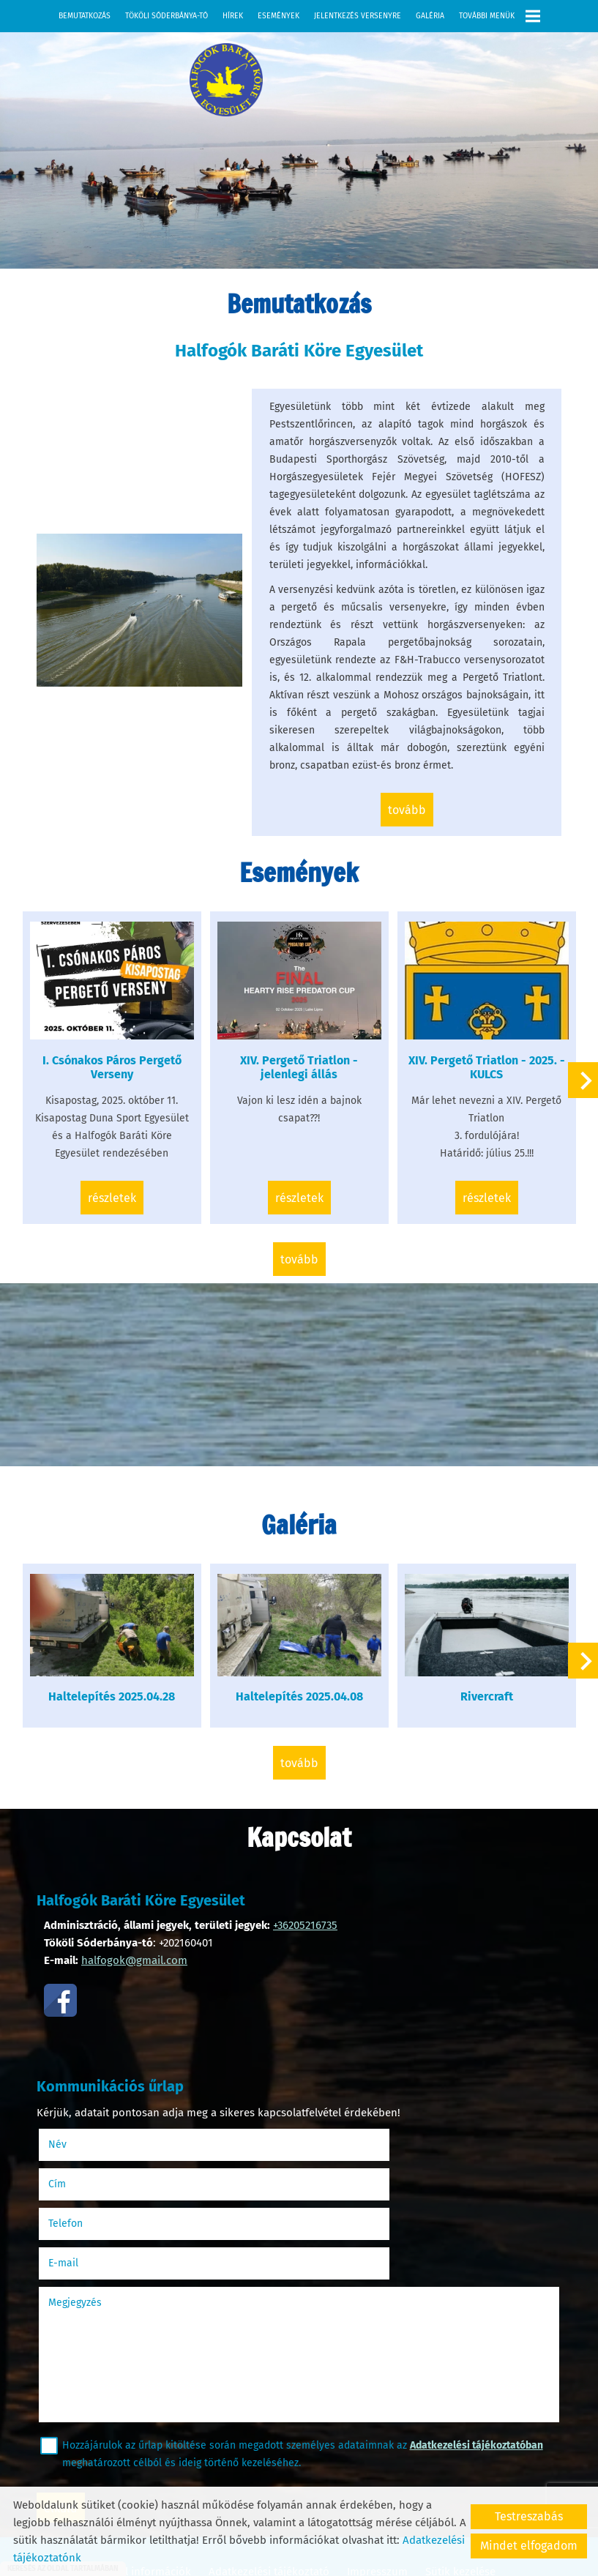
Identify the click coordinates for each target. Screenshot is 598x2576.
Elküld (68, 2423)
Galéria (430, 15)
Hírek (233, 15)
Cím (320, 2138)
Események (278, 15)
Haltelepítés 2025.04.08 (299, 1698)
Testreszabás (529, 2516)
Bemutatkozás (85, 15)
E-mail (344, 2178)
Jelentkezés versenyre (357, 15)
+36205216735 (305, 1923)
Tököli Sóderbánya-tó (166, 15)
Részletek (117, 1213)
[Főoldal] (209, 83)
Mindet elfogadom (529, 2546)
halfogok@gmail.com (134, 1958)
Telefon (91, 2178)
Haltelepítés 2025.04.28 (116, 1698)
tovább (405, 832)
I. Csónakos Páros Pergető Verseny (117, 1082)
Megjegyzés (82, 2217)
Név (83, 2138)
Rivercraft (481, 1698)
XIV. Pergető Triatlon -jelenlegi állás (299, 1082)
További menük (499, 16)
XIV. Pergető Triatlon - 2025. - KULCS (481, 1082)
